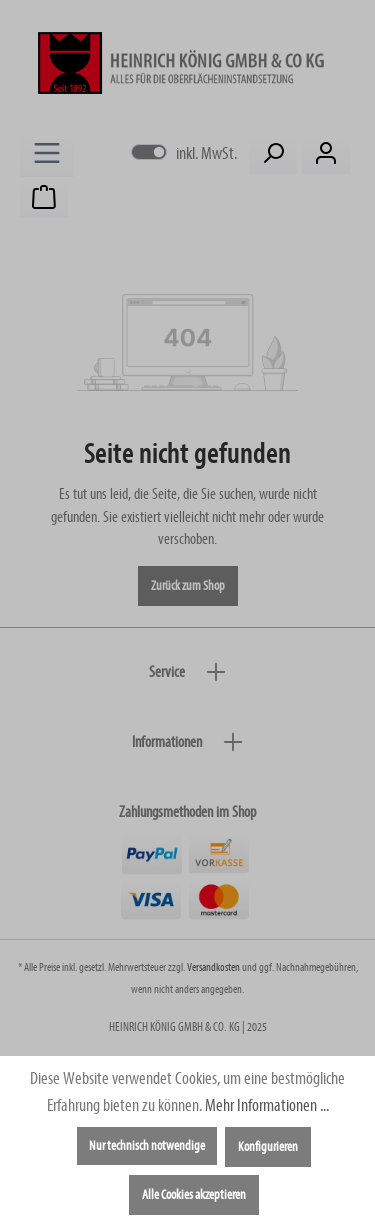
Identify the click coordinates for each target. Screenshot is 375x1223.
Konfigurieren (268, 1147)
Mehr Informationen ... (267, 1105)
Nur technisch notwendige (147, 1146)
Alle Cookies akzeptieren (194, 1195)
